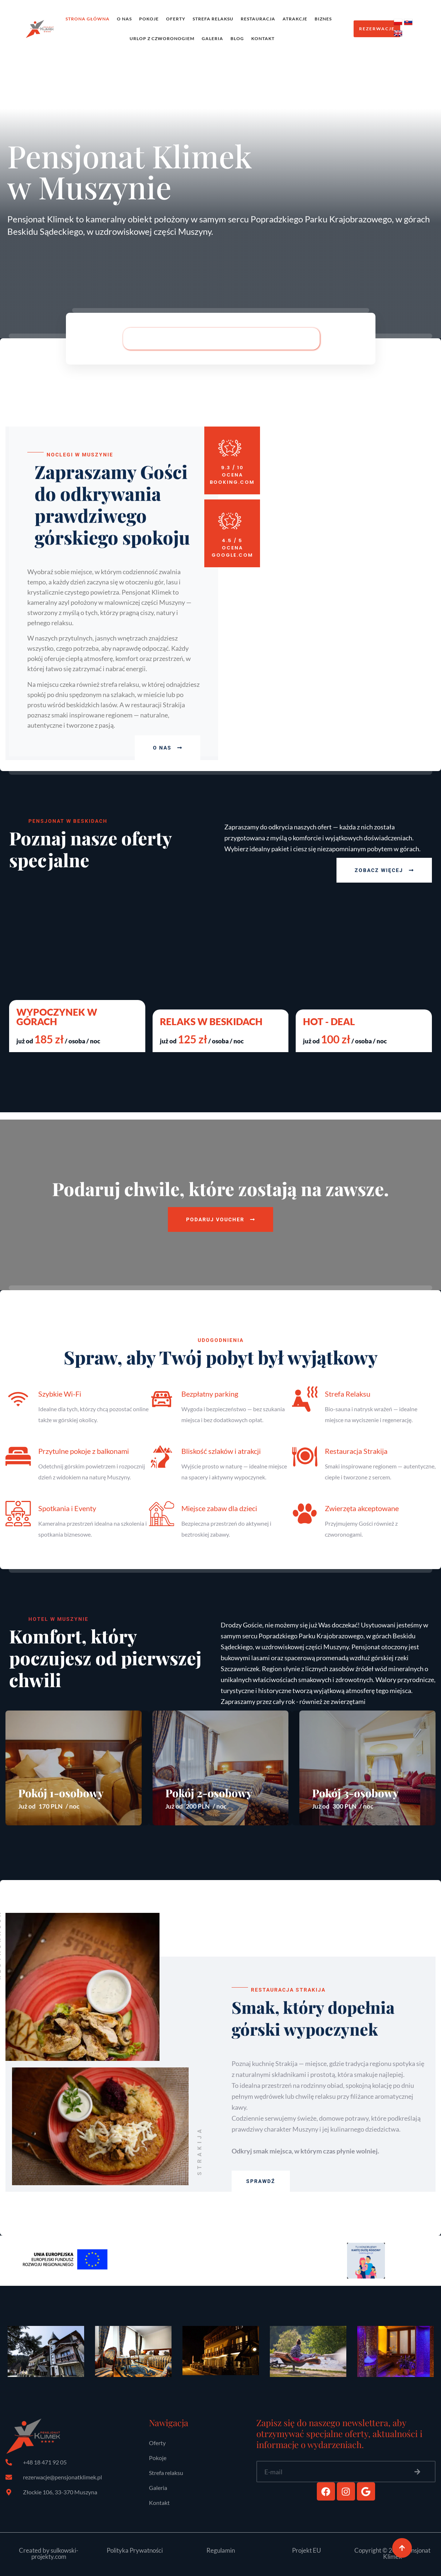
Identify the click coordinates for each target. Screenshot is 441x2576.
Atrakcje (295, 19)
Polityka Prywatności (135, 2550)
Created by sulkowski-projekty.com (48, 2553)
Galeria (212, 38)
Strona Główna (88, 19)
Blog (237, 38)
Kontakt (263, 38)
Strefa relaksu (213, 19)
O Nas (124, 19)
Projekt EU (306, 2550)
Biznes (323, 19)
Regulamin (220, 2550)
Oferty (175, 19)
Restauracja (258, 19)
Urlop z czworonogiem (162, 38)
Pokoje (149, 19)
